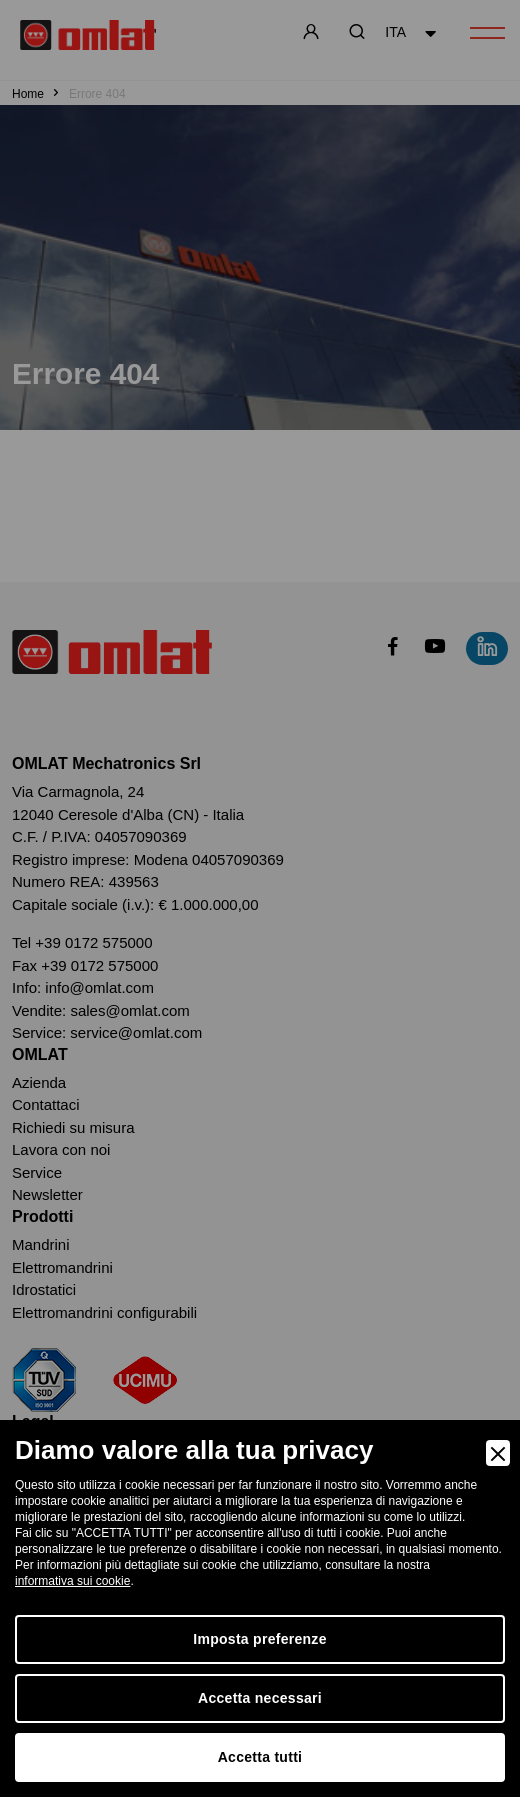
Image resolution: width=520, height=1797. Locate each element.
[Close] (498, 1453)
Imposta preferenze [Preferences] (259, 1639)
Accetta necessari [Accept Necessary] (260, 1698)
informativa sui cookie (72, 1581)
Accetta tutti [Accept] (260, 1757)
